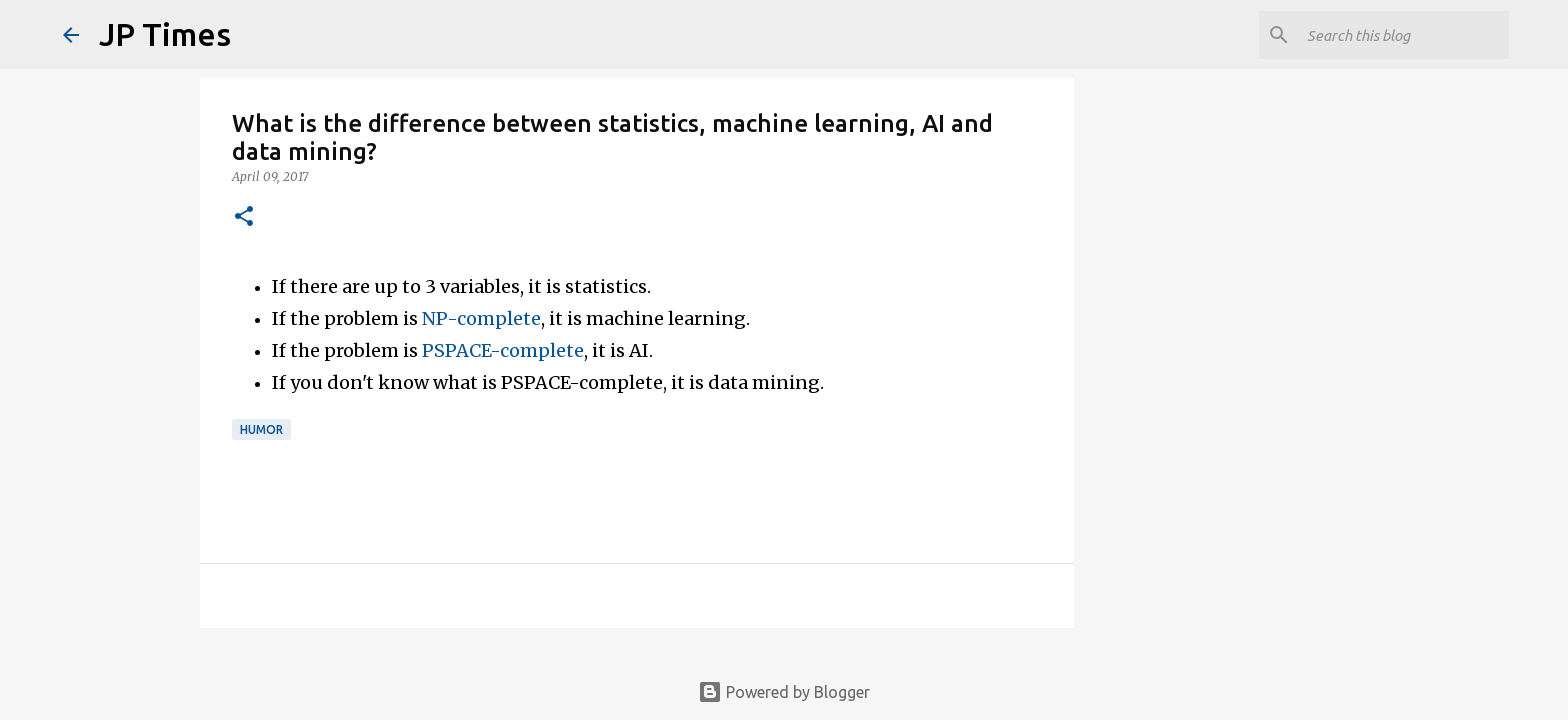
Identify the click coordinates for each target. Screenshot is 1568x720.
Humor (261, 429)
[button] (244, 217)
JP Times (165, 34)
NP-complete (481, 318)
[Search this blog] (1404, 35)
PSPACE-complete (503, 350)
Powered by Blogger (784, 692)
